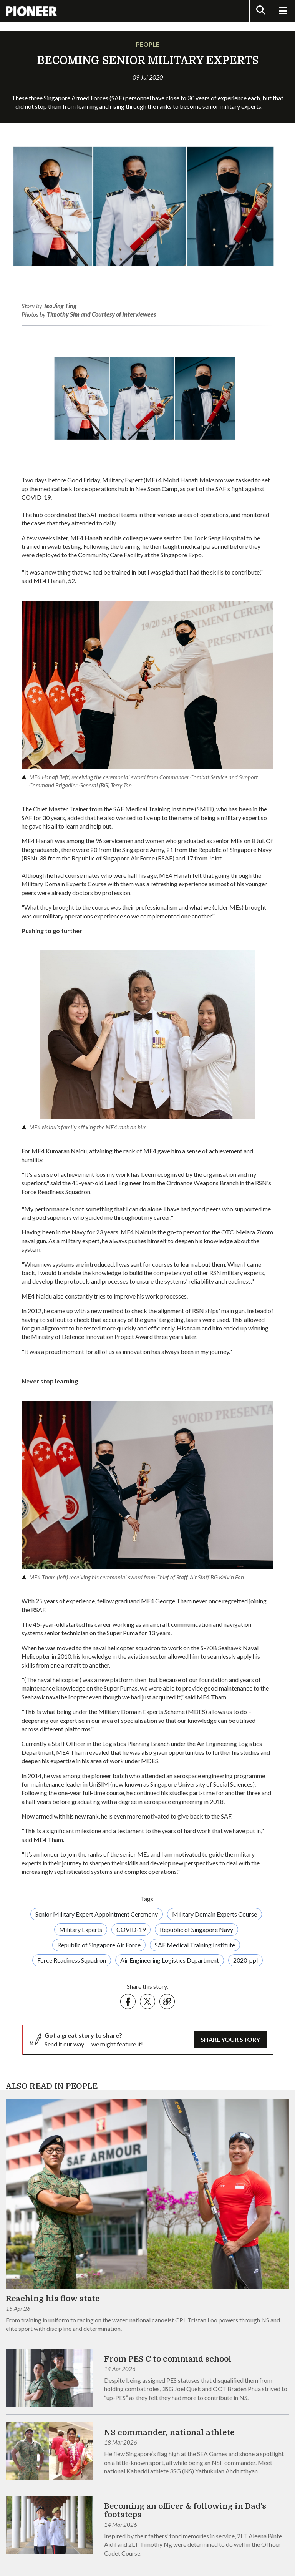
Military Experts (80, 1929)
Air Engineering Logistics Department (169, 1960)
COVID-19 (131, 1929)
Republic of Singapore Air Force (99, 1944)
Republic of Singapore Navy (196, 1929)
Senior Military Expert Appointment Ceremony (96, 1914)
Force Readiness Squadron (71, 1960)
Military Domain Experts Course (214, 1914)
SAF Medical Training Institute (195, 1944)
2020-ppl (245, 1960)
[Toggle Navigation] (283, 11)
